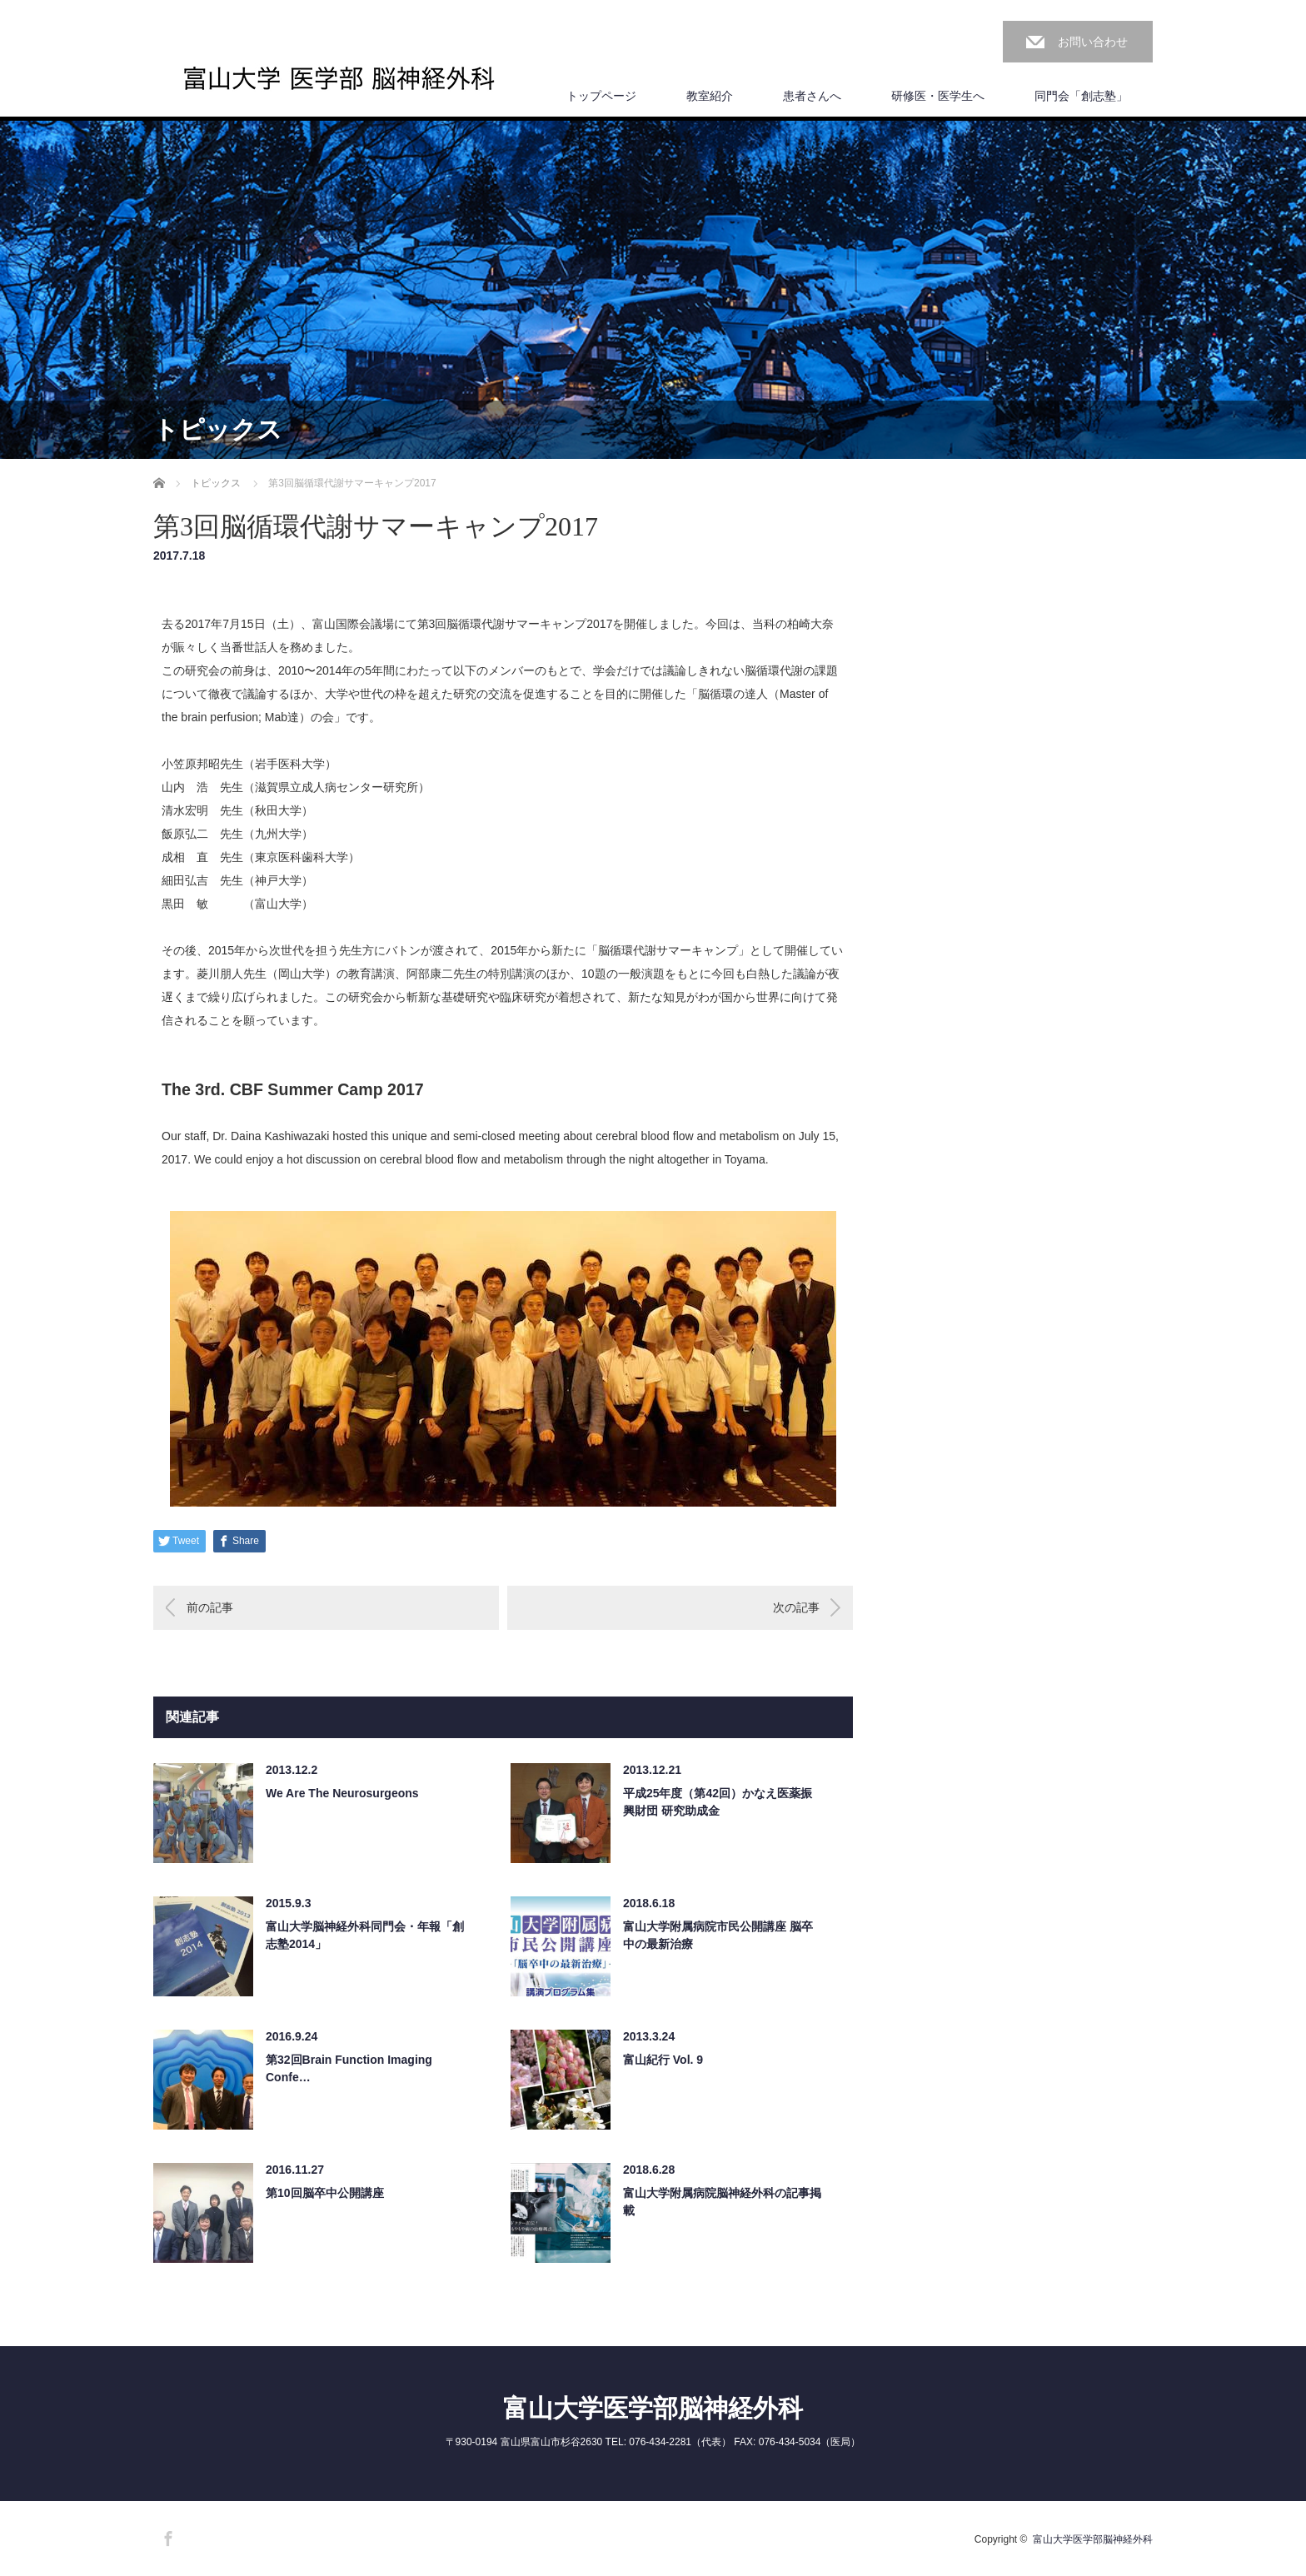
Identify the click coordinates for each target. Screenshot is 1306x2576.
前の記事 (210, 1607)
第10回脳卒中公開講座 (325, 2193)
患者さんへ (812, 95)
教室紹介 (709, 95)
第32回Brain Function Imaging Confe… (349, 2068)
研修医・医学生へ (937, 95)
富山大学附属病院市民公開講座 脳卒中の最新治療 (718, 1935)
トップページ (601, 95)
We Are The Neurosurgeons (342, 1793)
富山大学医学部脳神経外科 (653, 2408)
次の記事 (796, 1607)
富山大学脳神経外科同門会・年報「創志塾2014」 (365, 1935)
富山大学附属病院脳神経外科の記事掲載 (722, 2201)
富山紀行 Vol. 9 (663, 2059)
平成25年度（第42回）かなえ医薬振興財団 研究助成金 (717, 1801)
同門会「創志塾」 (1081, 95)
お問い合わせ (1093, 41)
